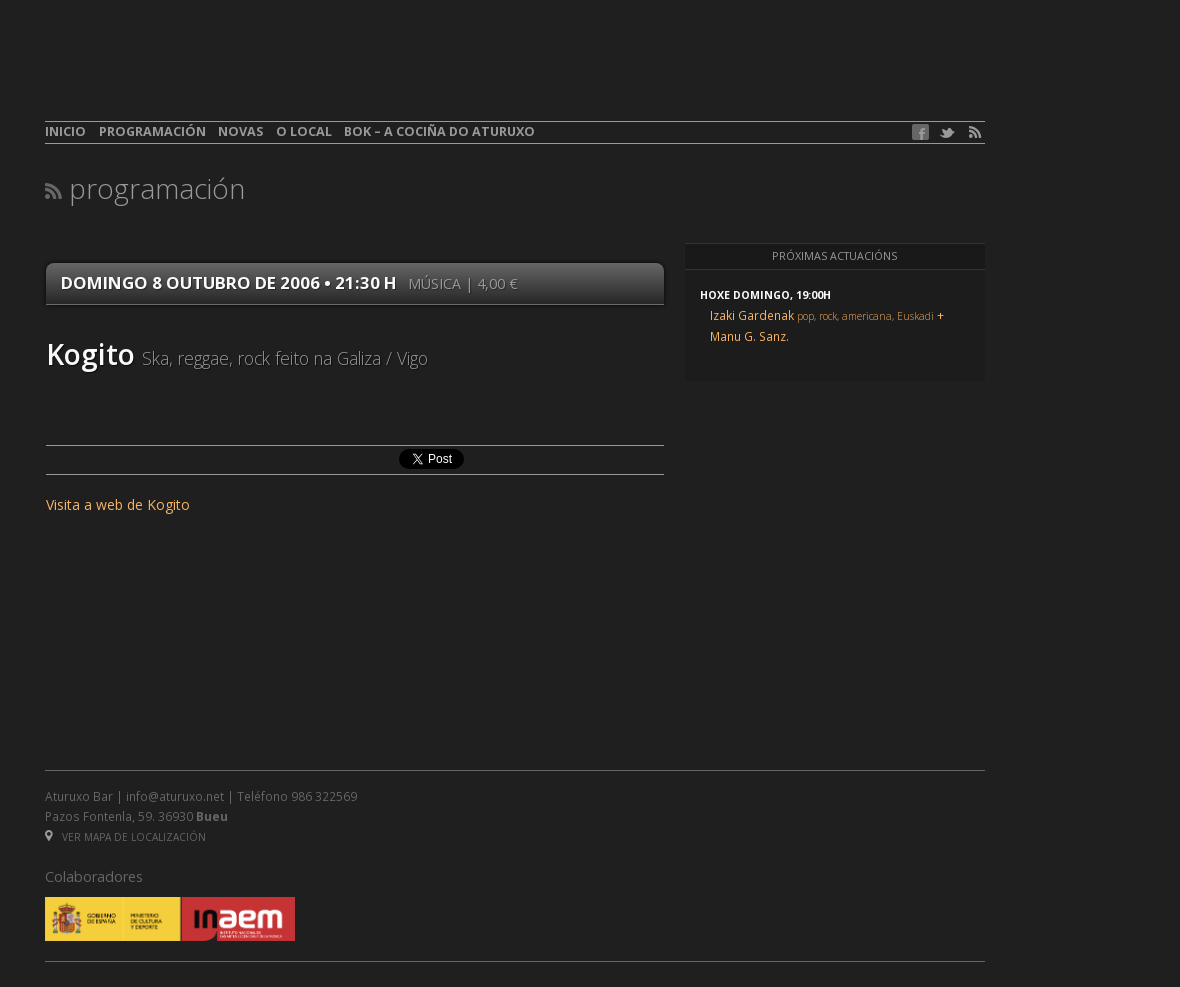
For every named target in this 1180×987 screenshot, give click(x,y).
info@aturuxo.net (175, 796)
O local (304, 131)
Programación (152, 131)
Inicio (65, 131)
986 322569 (324, 796)
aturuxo (191, 73)
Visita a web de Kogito (118, 504)
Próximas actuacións (834, 256)
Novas (240, 131)
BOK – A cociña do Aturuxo (439, 131)
